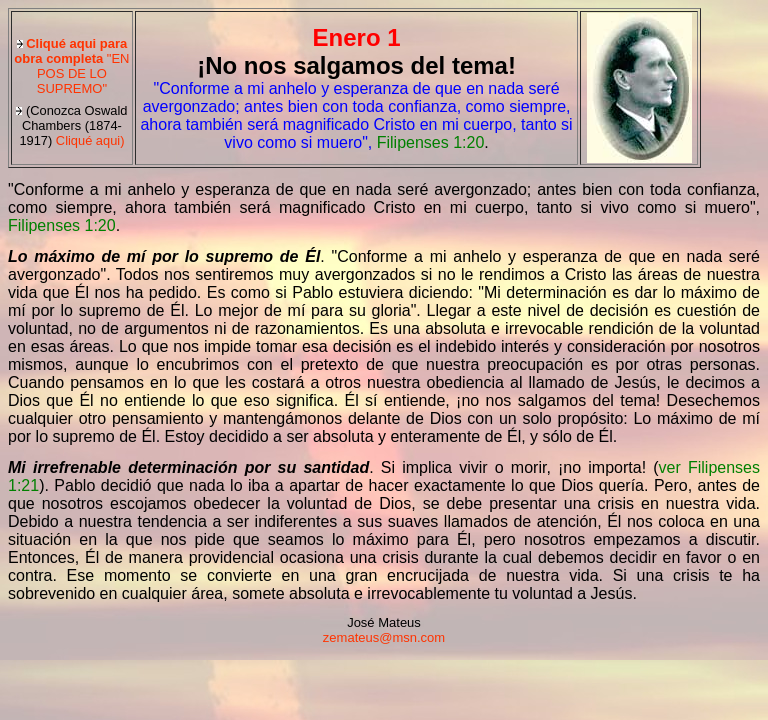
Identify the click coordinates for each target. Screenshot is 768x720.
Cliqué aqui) (71, 125)
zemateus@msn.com (384, 637)
